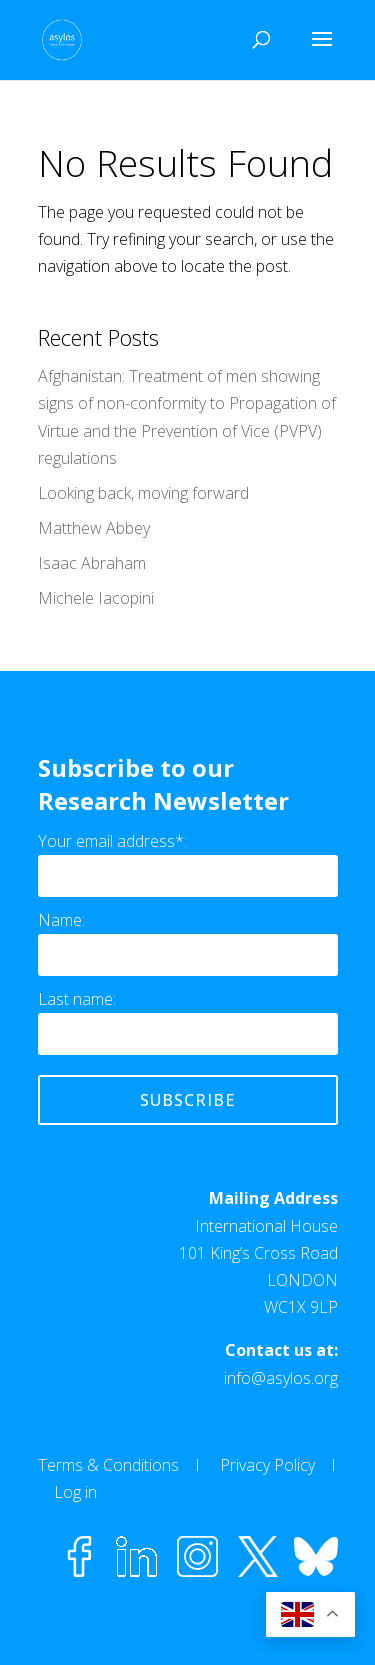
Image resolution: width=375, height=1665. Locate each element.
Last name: (77, 999)
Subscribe (187, 1100)
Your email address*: (112, 841)
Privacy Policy (267, 1465)
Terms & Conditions (108, 1465)
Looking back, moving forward (143, 493)
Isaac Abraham (92, 563)
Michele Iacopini (96, 598)
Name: (61, 920)
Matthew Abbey (94, 528)
